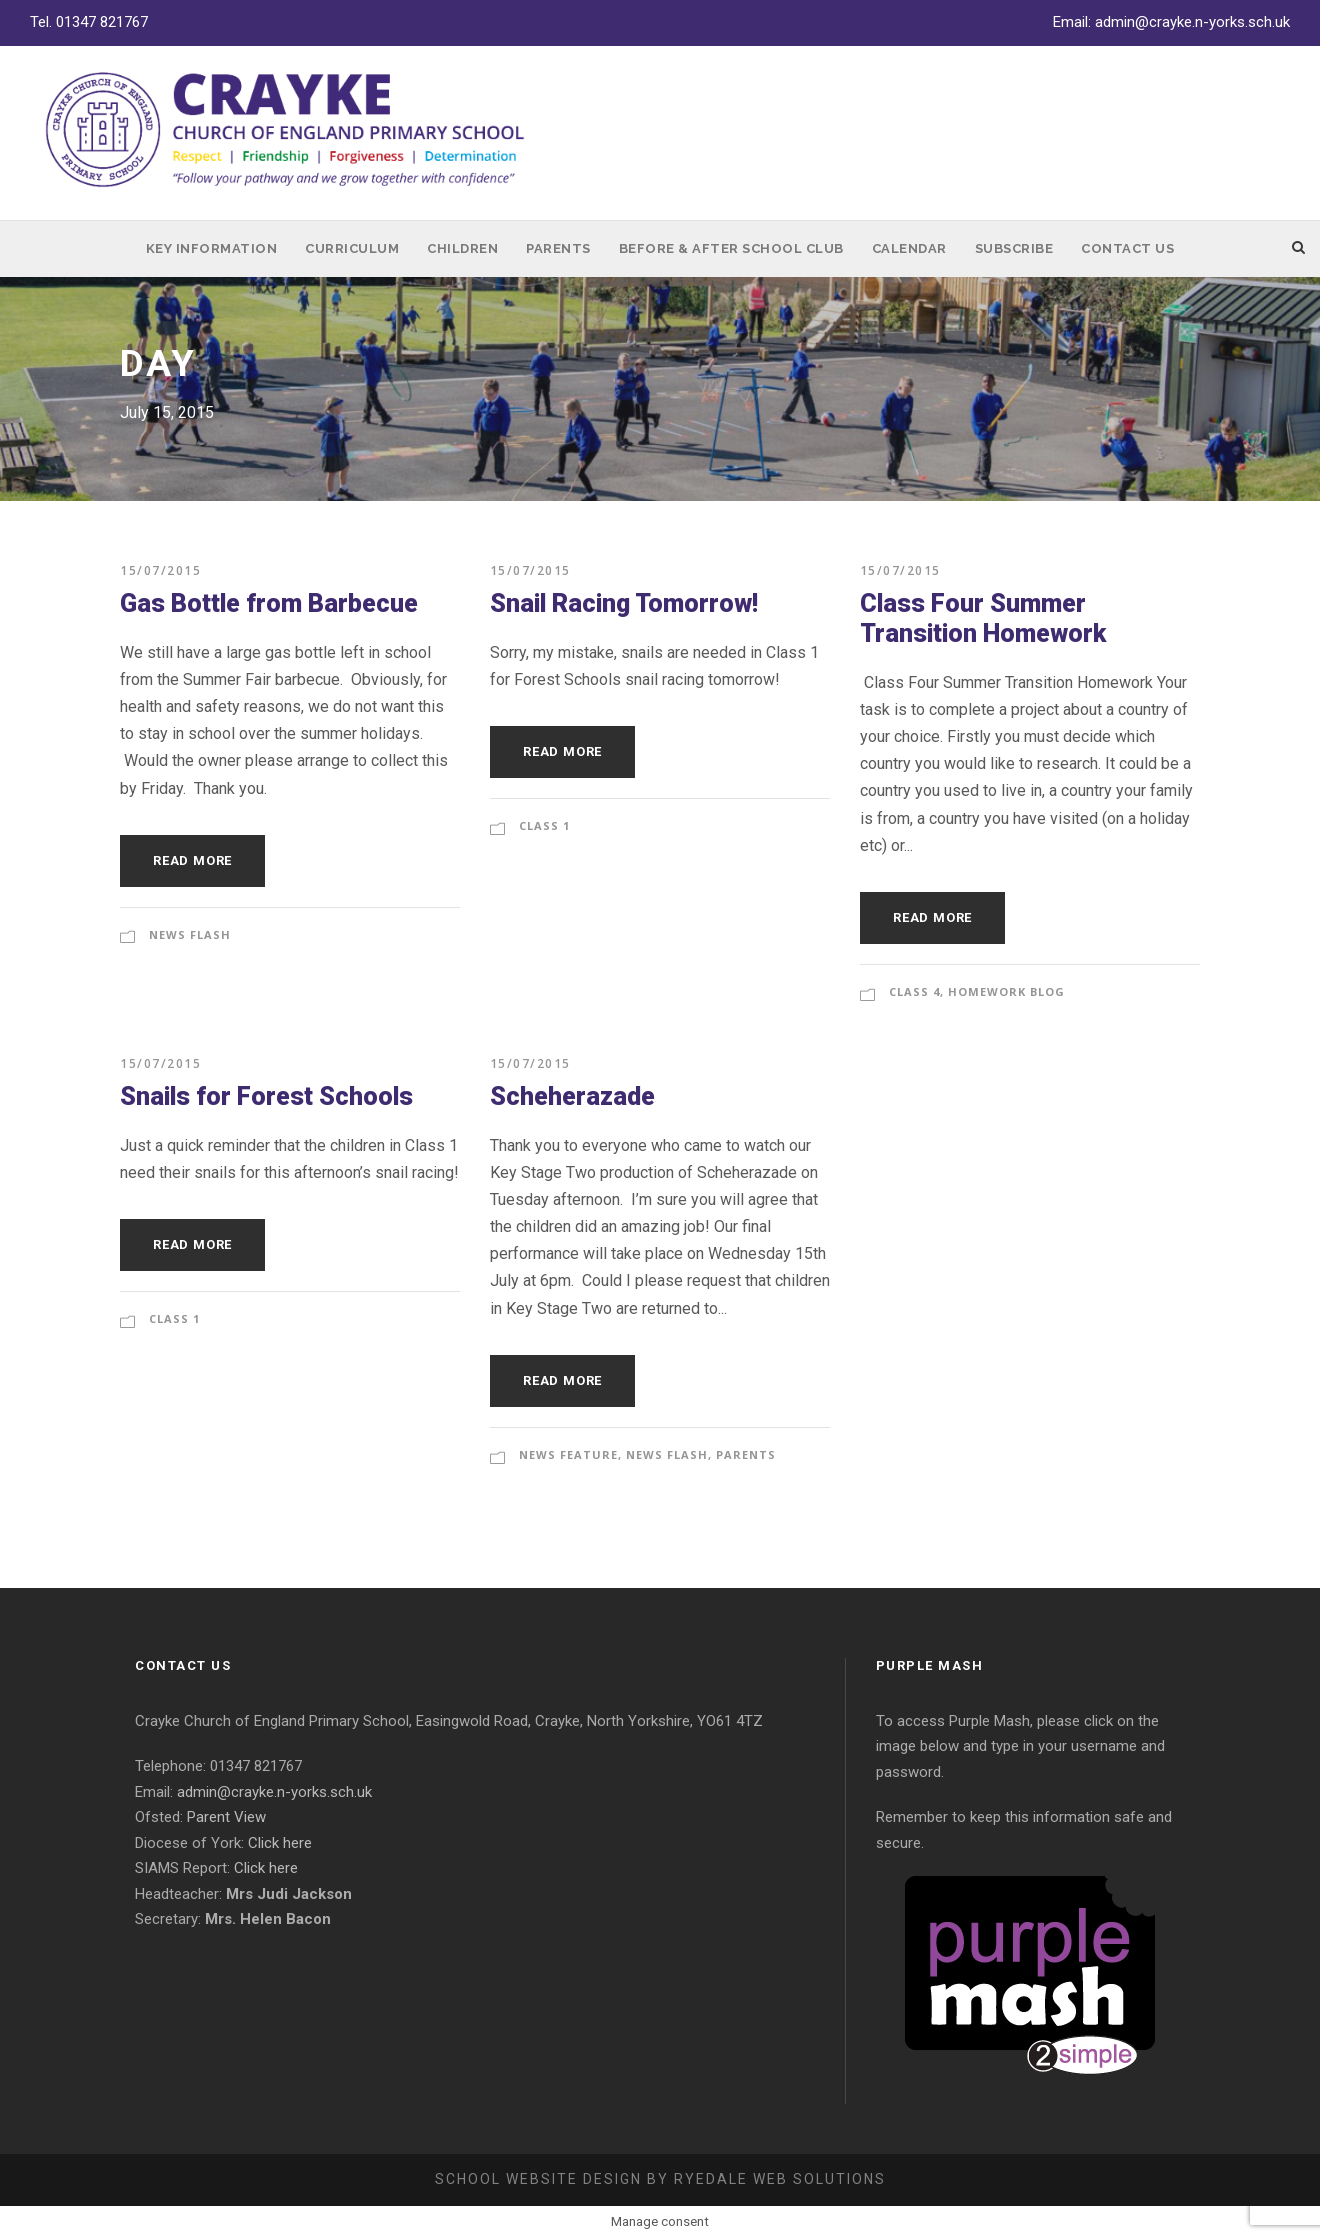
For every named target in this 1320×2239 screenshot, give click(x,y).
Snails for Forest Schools (266, 1096)
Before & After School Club (731, 248)
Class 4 (914, 991)
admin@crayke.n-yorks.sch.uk (1192, 22)
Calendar (909, 248)
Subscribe (1014, 248)
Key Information (212, 248)
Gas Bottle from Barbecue (269, 603)
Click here (280, 1843)
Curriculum (352, 248)
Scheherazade (572, 1096)
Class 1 (544, 825)
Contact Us (1127, 248)
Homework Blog (1006, 991)
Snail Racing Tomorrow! (624, 603)
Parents (558, 248)
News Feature (568, 1454)
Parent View (226, 1817)
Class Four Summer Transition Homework (983, 618)
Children (462, 248)
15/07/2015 (160, 570)
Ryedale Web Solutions (780, 2179)
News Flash (190, 934)
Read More (192, 860)
